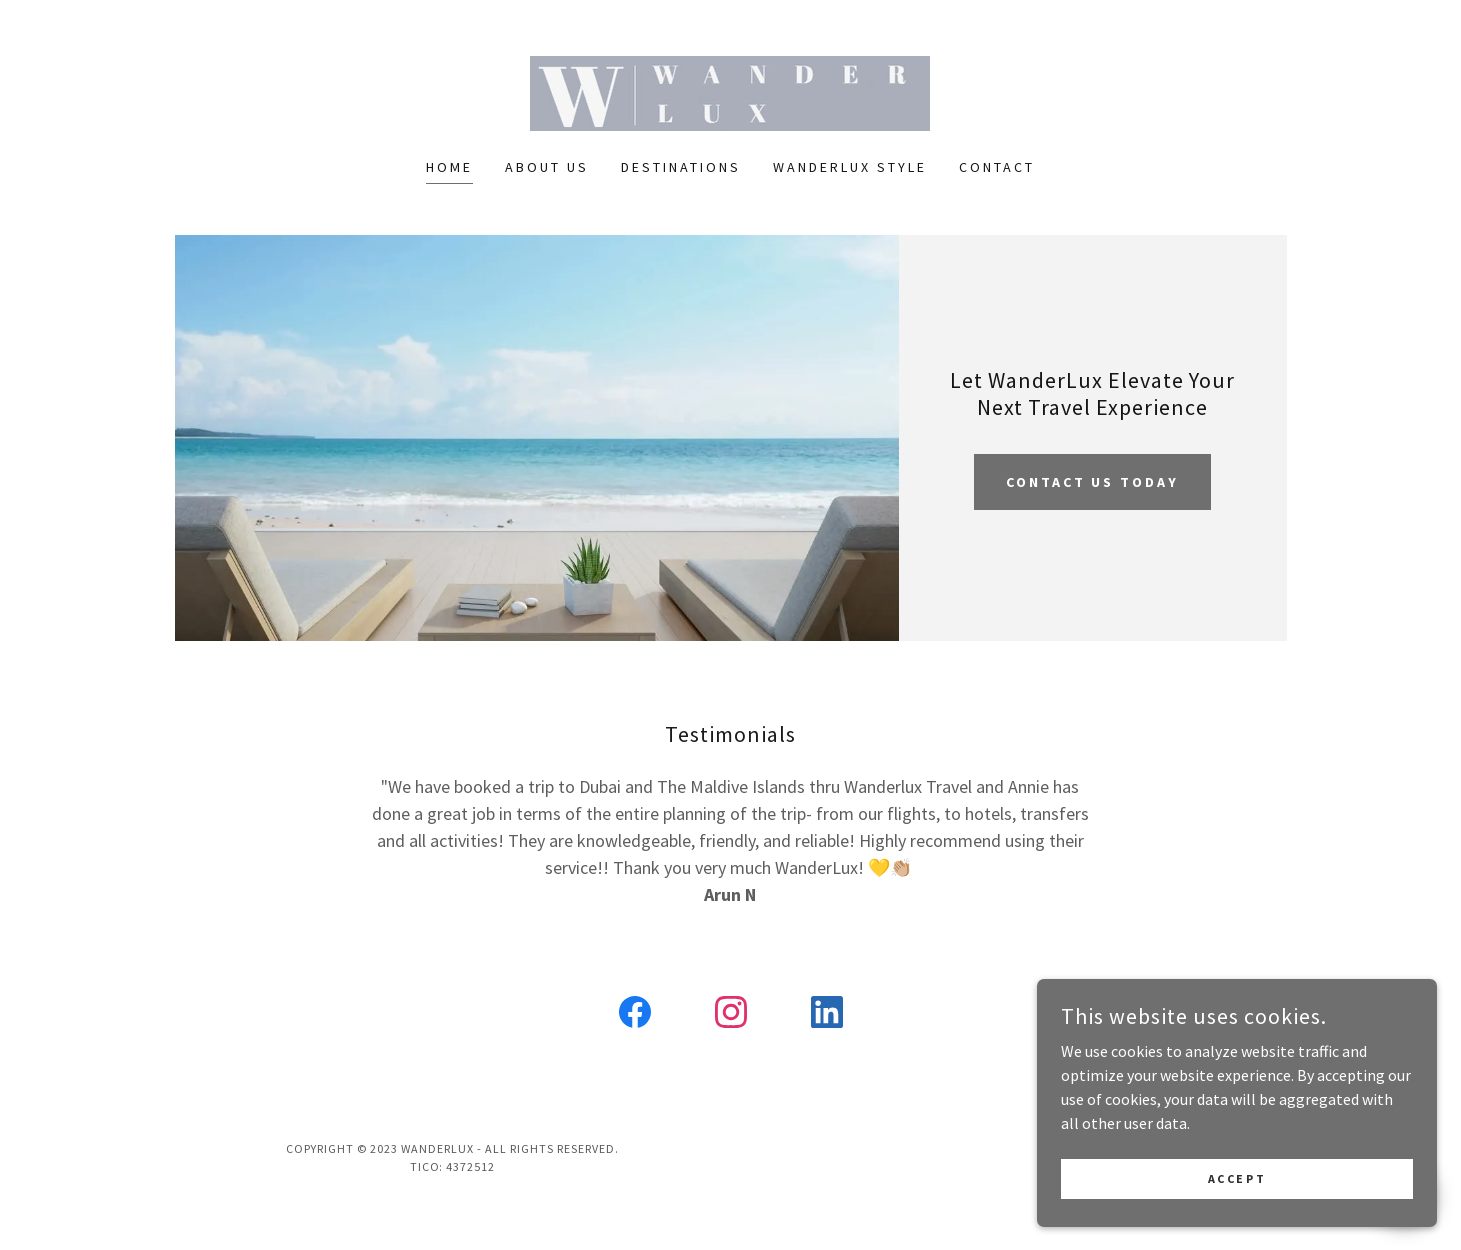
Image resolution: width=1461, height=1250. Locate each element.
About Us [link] (547, 167)
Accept (1237, 1178)
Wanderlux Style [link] (850, 167)
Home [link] (449, 167)
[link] (730, 91)
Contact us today (1093, 482)
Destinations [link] (681, 167)
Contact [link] (997, 167)
